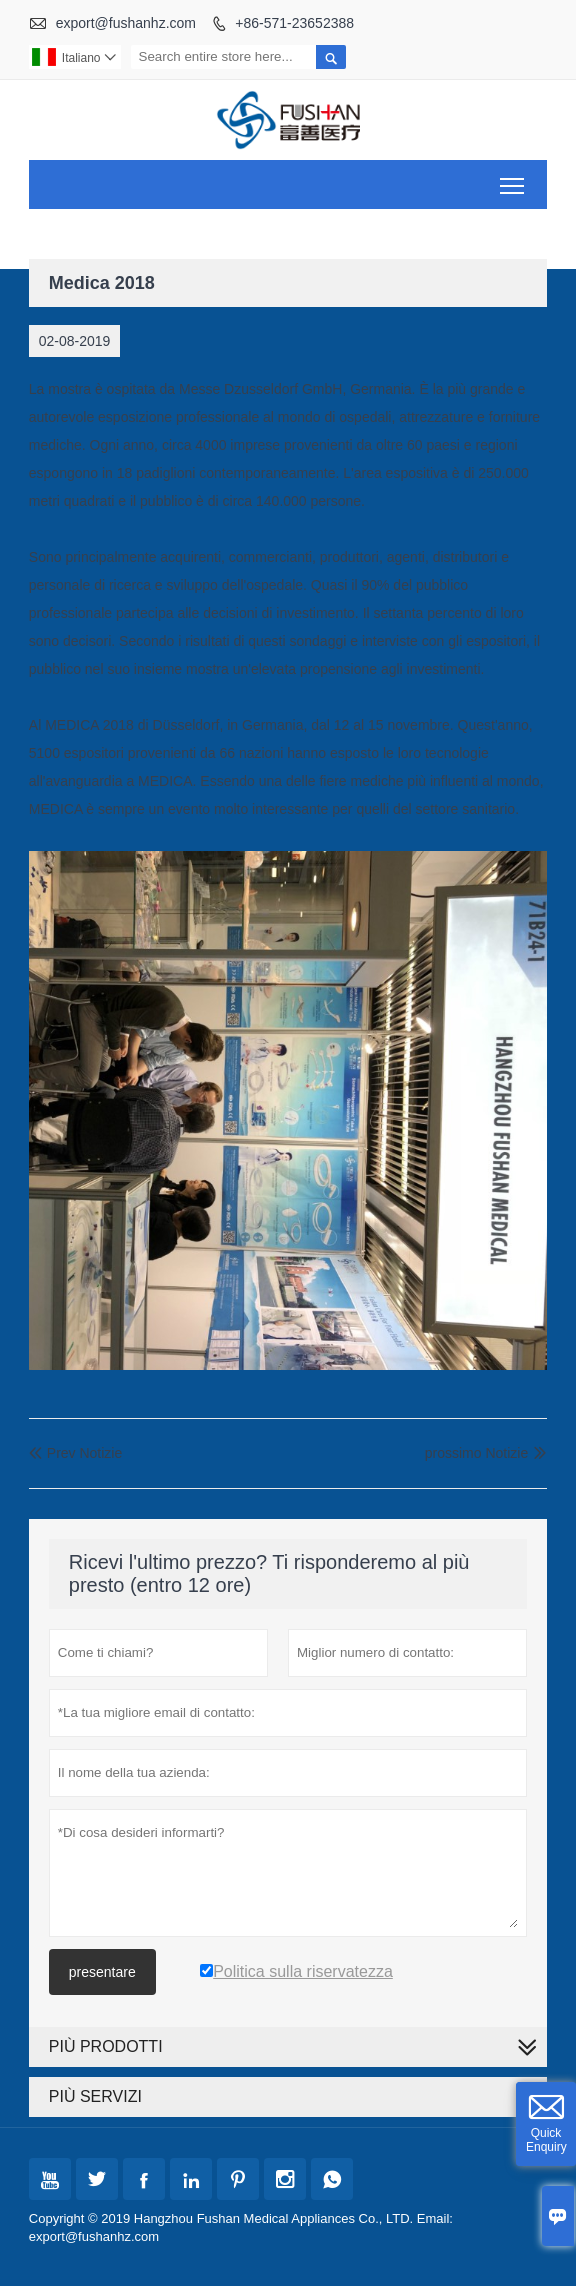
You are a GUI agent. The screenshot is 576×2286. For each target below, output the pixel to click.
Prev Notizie (75, 1453)
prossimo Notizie (476, 1453)
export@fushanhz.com (126, 23)
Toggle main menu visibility (513, 178)
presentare (102, 1972)
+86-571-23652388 (294, 23)
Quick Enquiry (546, 2140)
